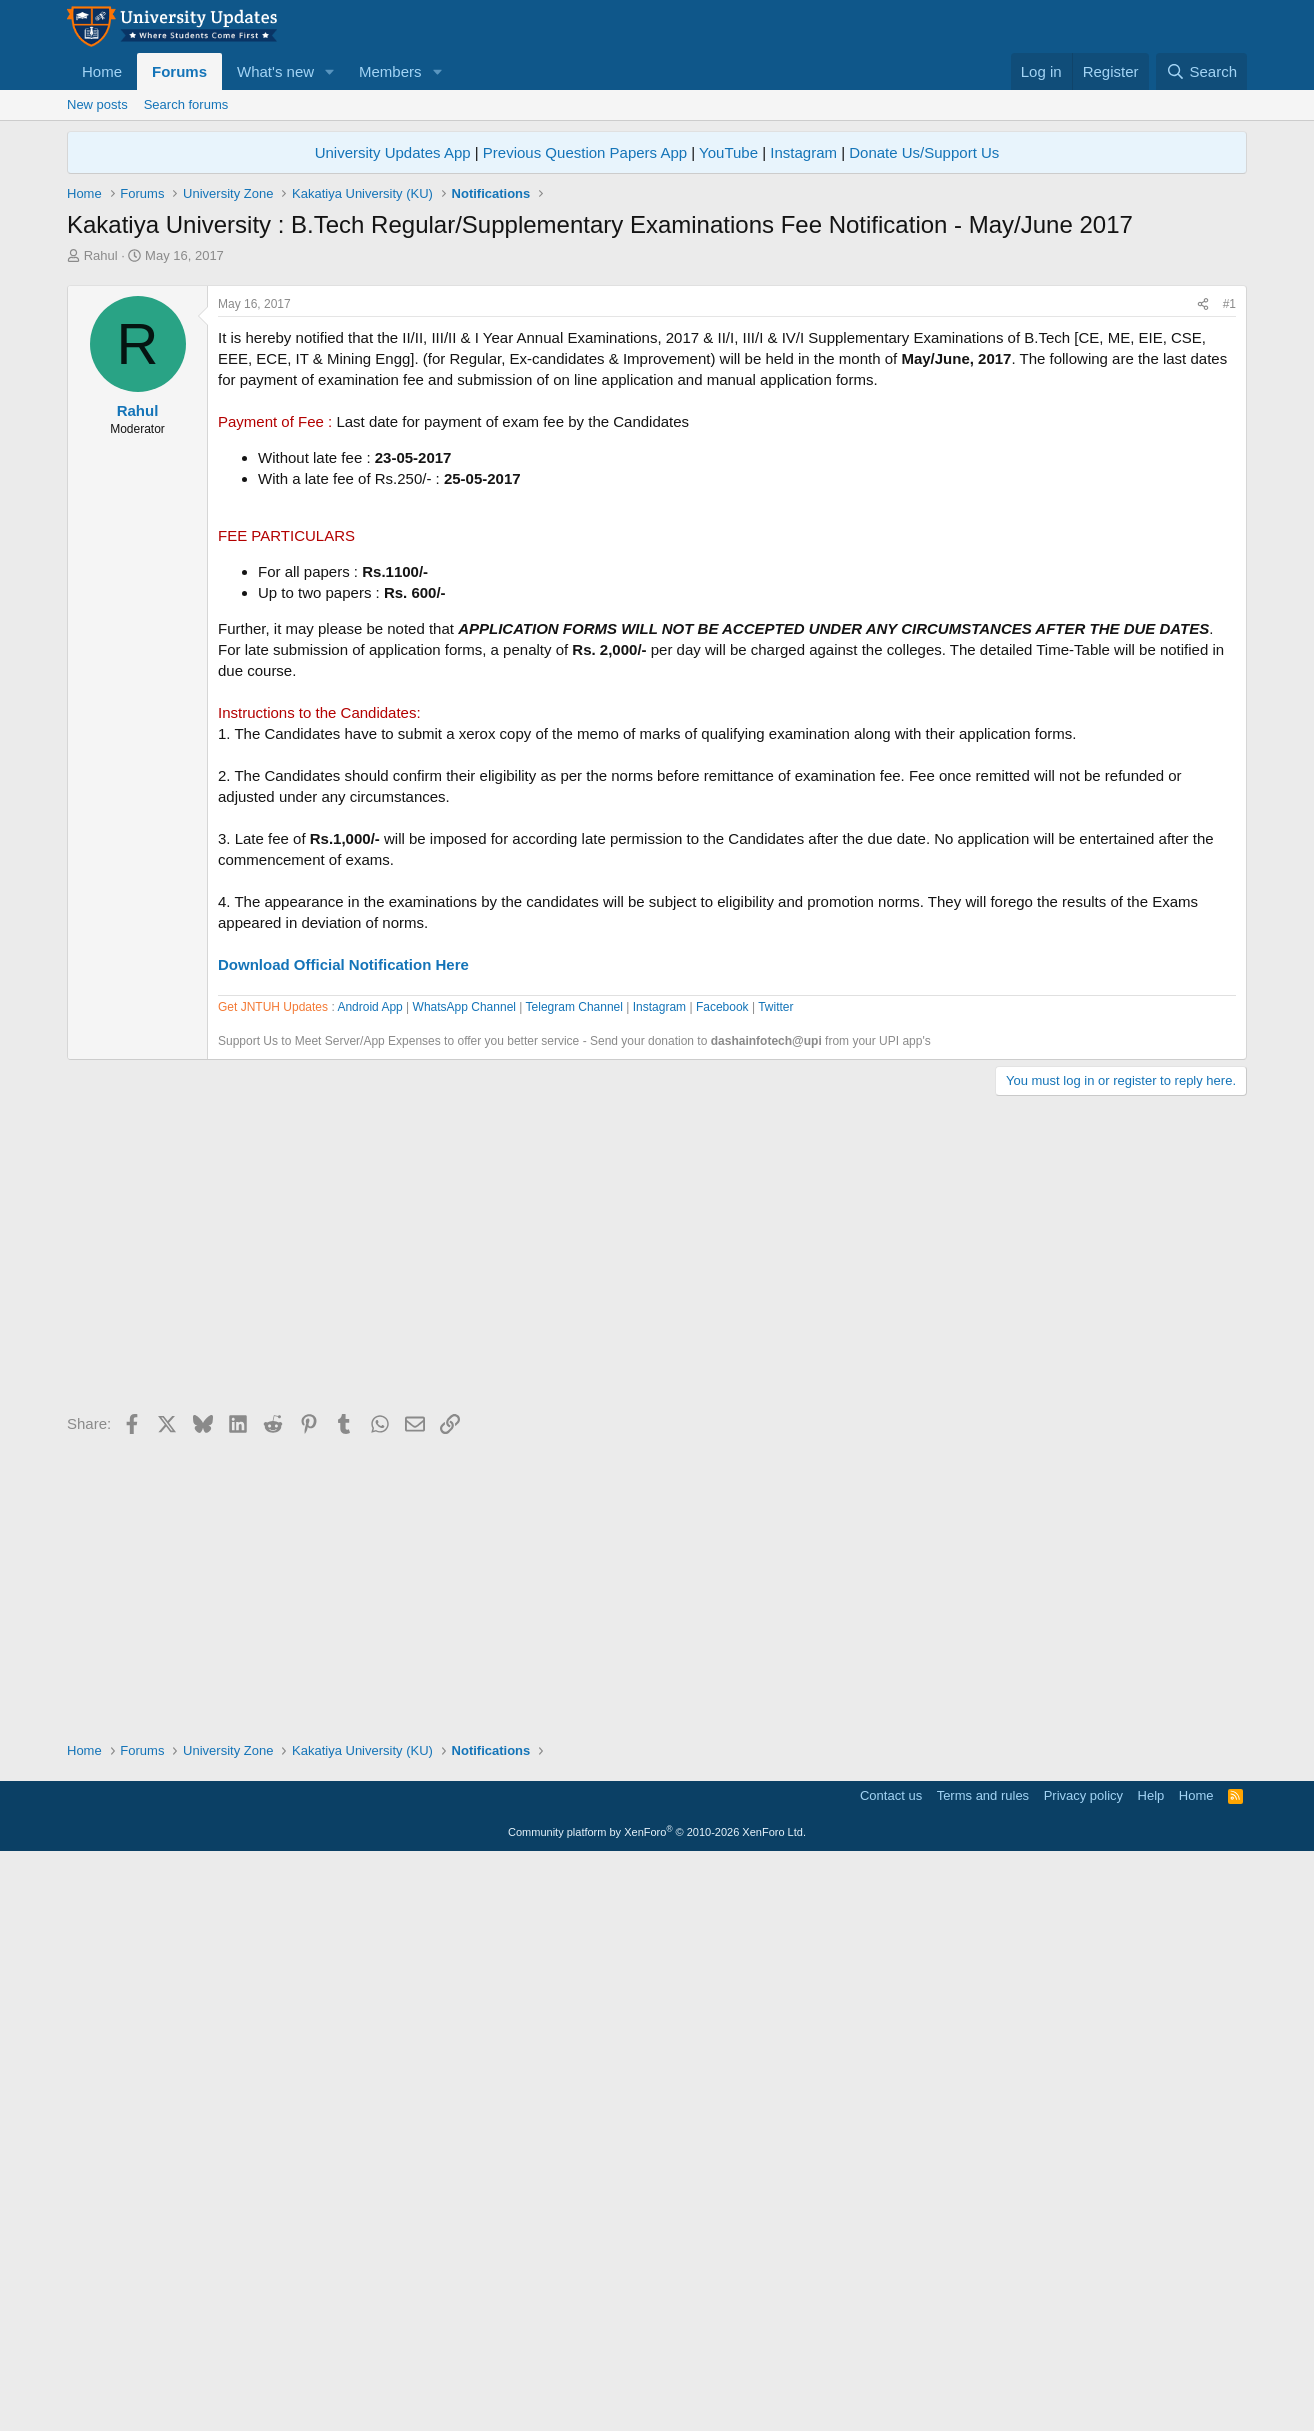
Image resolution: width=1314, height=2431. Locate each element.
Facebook (722, 1577)
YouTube (728, 152)
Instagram (803, 152)
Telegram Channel (574, 1577)
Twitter (775, 1577)
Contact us (891, 2365)
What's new (275, 71)
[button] (330, 71)
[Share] (1203, 584)
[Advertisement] (657, 415)
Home (102, 71)
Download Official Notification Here (343, 1244)
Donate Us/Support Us (924, 152)
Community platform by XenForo (657, 2402)
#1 (1229, 584)
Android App (369, 1577)
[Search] (1201, 71)
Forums (179, 71)
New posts (97, 104)
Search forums (186, 104)
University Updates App (393, 152)
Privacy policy (1083, 2365)
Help (1151, 2365)
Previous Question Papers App (585, 152)
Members (390, 71)
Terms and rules (983, 2365)
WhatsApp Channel (464, 1577)
